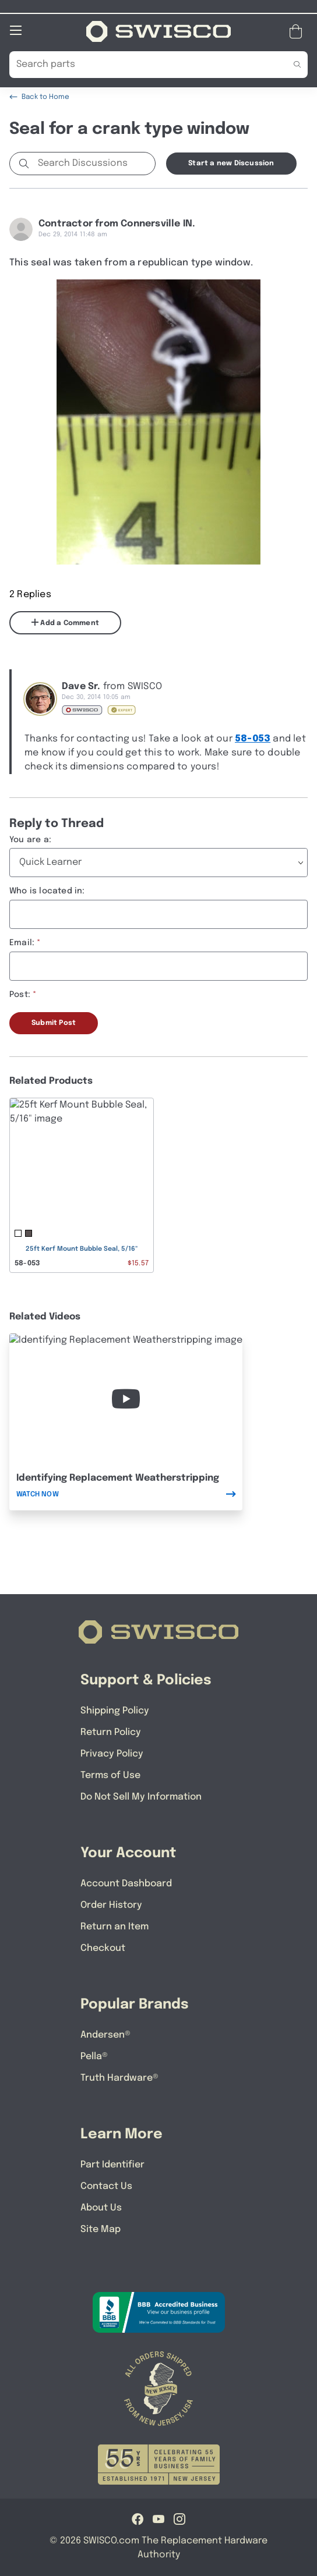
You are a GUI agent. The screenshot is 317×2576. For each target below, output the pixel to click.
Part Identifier (112, 2164)
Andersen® (105, 2034)
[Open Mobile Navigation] (15, 29)
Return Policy (110, 1732)
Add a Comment (65, 622)
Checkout (102, 1948)
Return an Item (114, 1926)
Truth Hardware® (119, 2077)
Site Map (100, 2229)
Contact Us (106, 2186)
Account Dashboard (126, 1883)
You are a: (30, 839)
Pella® (94, 2056)
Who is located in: (47, 890)
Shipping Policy (114, 1710)
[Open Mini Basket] (298, 31)
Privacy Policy (111, 1753)
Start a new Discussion (231, 162)
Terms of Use (110, 1775)
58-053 (252, 738)
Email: (21, 942)
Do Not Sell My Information (141, 1796)
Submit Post (53, 1022)
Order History (111, 1905)
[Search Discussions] (94, 163)
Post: (19, 994)
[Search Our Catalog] (141, 64)
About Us (101, 2207)
